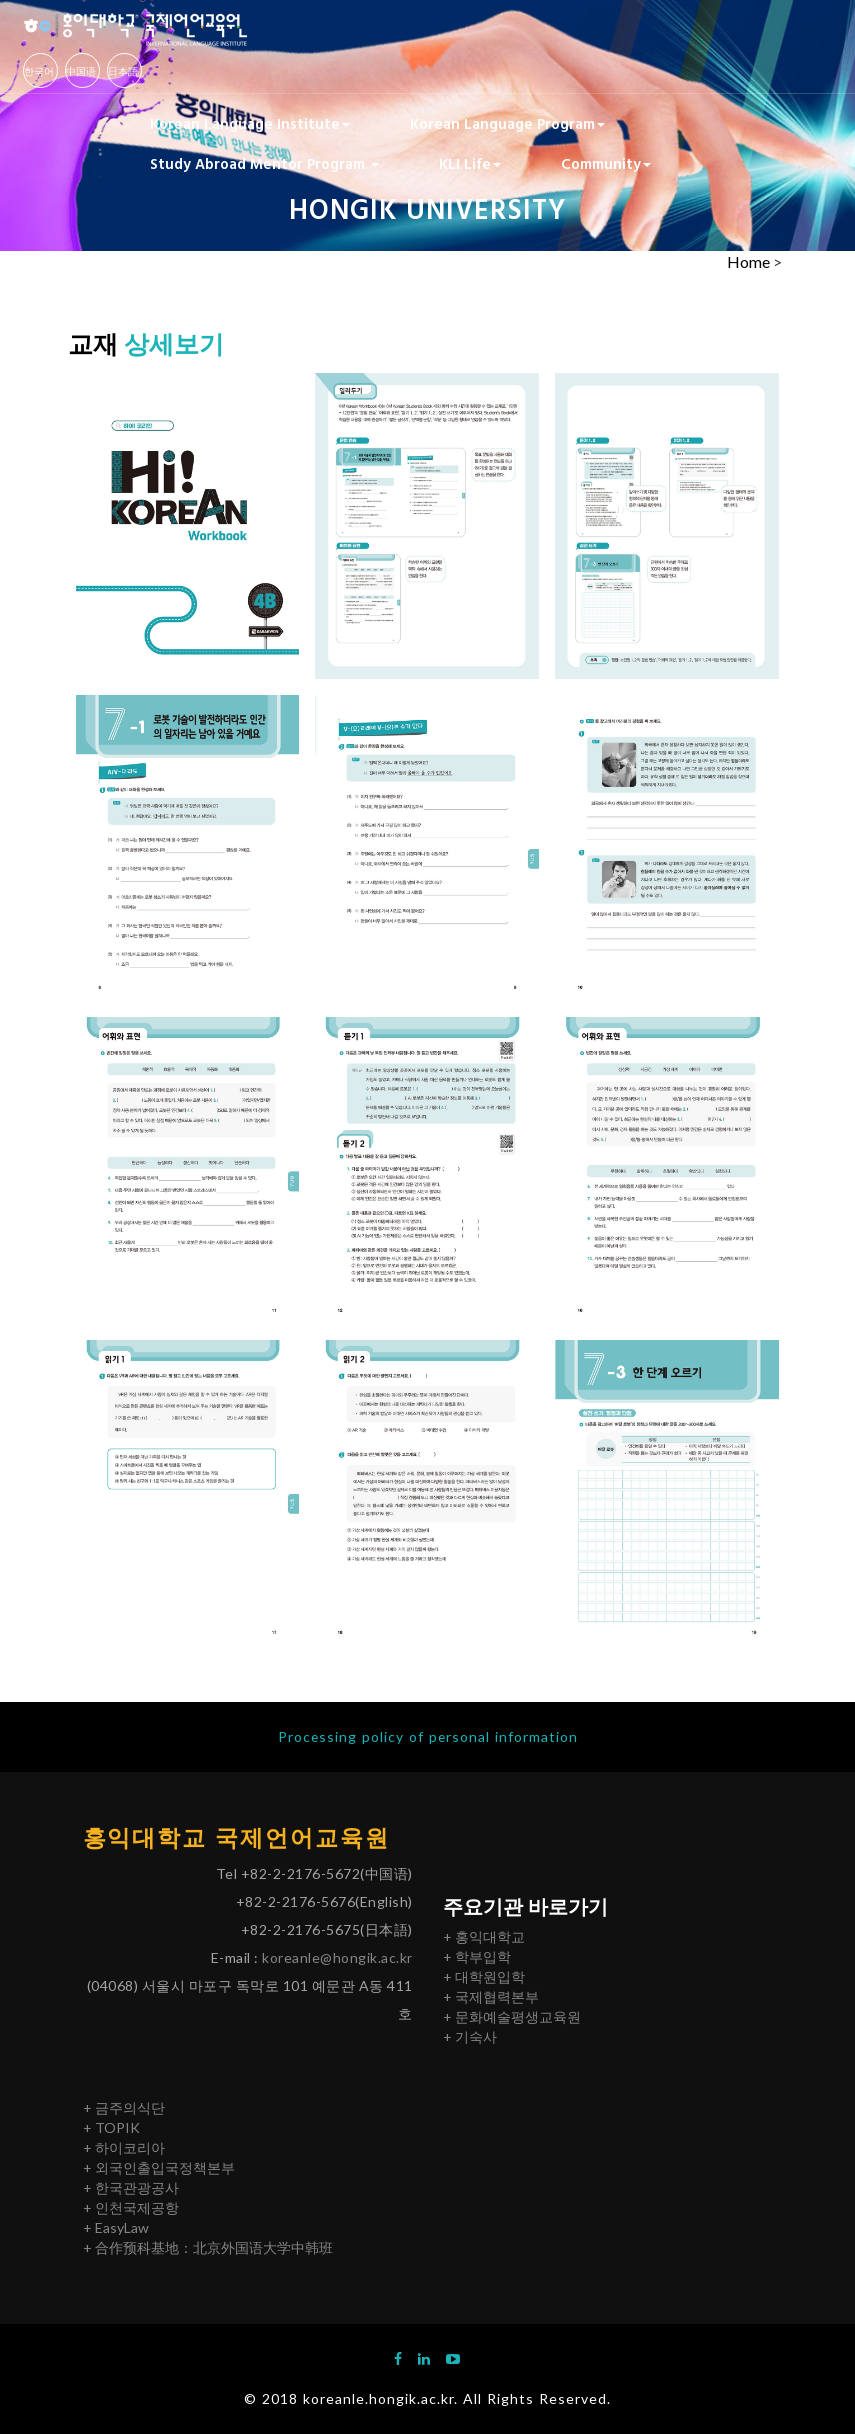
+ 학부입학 (477, 1956)
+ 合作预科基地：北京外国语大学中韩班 (208, 2247)
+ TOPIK (111, 2127)
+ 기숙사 (470, 2036)
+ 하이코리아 (124, 2147)
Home (748, 261)
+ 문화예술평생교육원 (512, 2016)
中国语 (81, 71)
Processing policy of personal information (428, 1736)
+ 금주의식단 (124, 2107)
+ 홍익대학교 (484, 1936)
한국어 (39, 71)
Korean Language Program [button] (507, 123)
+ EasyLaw (116, 2227)
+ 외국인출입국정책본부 (159, 2167)
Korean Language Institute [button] (250, 123)
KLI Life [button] (470, 163)
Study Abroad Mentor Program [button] (264, 163)
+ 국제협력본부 (491, 1996)
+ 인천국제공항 (131, 2207)
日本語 (123, 71)
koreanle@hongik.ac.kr (337, 1958)
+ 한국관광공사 (131, 2187)
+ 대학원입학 (484, 1976)
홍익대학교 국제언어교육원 (237, 1837)
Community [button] (606, 163)
